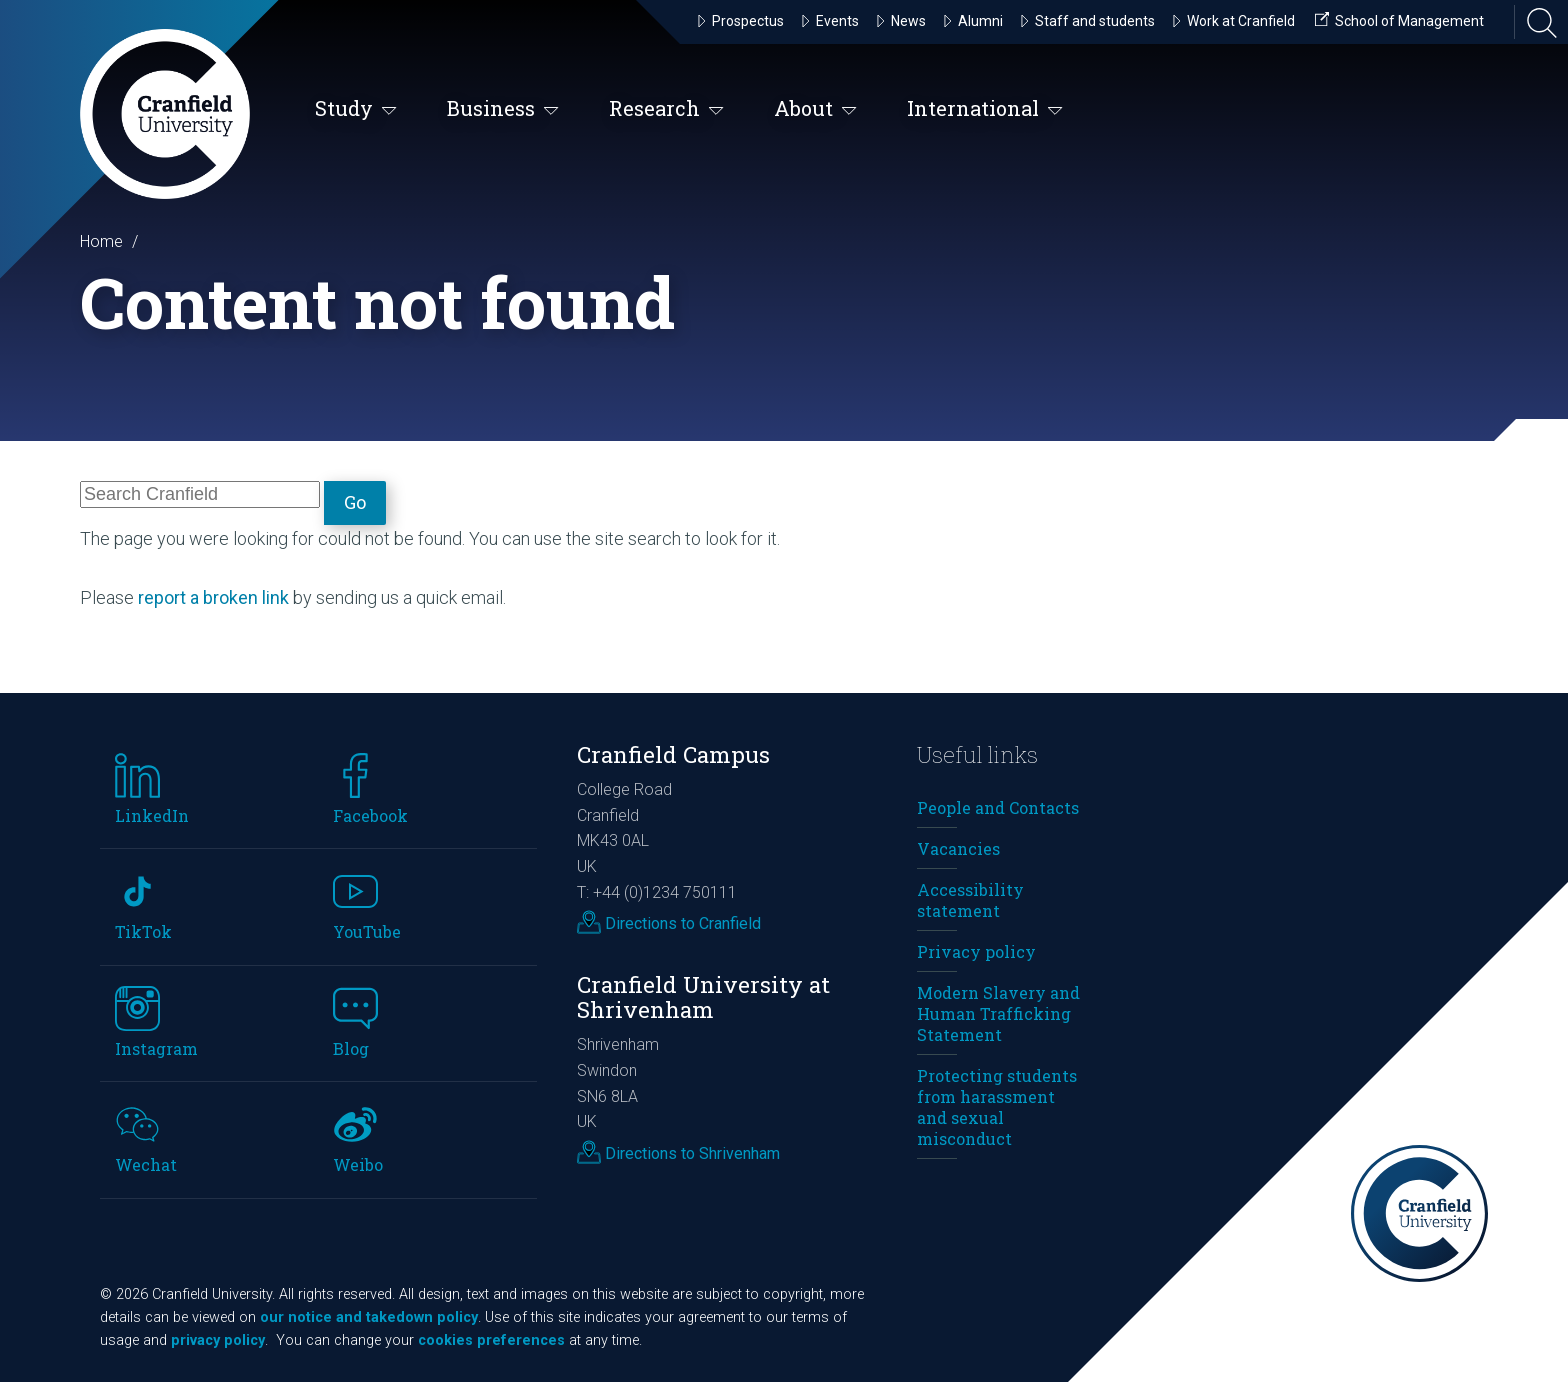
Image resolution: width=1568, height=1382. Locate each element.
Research (666, 109)
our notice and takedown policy (369, 1317)
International (985, 109)
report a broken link (213, 597)
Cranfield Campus (673, 754)
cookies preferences (491, 1340)
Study (356, 109)
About (815, 109)
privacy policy (218, 1340)
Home (101, 241)
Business (503, 109)
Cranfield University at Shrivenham (703, 997)
